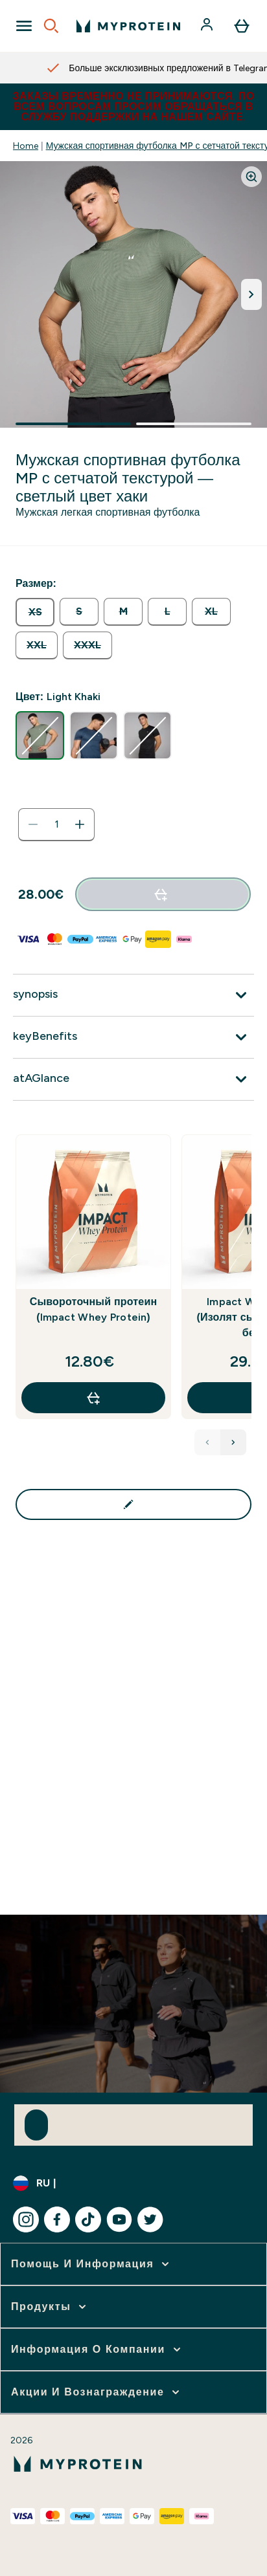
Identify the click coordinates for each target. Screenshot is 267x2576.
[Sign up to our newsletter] (36, 2125)
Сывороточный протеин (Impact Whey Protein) (93, 1309)
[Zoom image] (251, 176)
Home (25, 145)
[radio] (35, 612)
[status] (56, 824)
